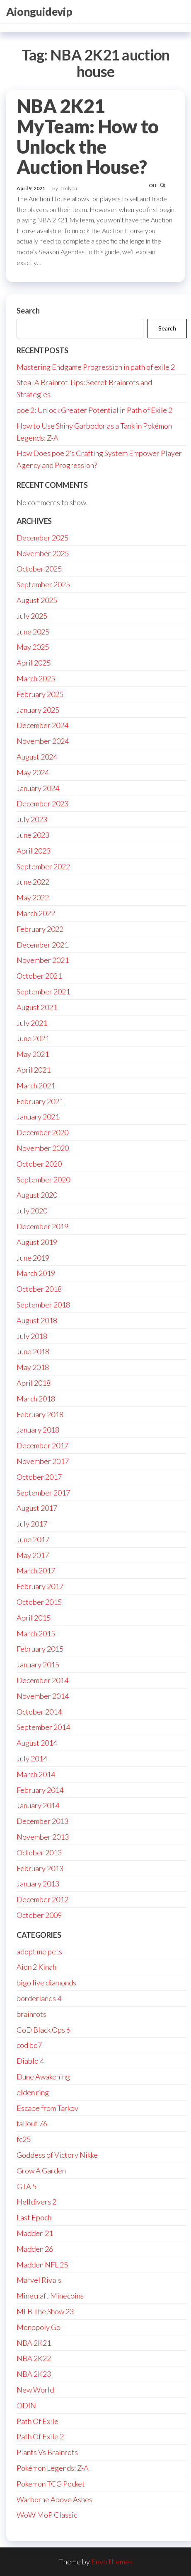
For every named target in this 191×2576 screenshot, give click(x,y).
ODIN (26, 2405)
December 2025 (42, 537)
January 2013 (38, 1883)
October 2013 (39, 1852)
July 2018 (32, 1336)
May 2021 (33, 1054)
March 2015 (36, 1633)
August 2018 (37, 1320)
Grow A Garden (41, 2170)
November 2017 (43, 1461)
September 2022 (43, 866)
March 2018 (36, 1398)
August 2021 (37, 1007)
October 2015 (39, 1601)
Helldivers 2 (36, 2201)
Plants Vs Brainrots (47, 2452)
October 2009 (39, 1915)
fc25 (24, 2139)
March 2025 (36, 678)
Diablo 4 (30, 2060)
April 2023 (34, 850)
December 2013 (42, 1821)
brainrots (31, 2014)
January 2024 (38, 788)
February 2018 (40, 1414)
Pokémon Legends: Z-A (53, 2467)
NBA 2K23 (34, 2373)
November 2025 (43, 553)
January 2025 (38, 709)
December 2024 (42, 725)
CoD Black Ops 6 (43, 2029)
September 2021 (43, 991)
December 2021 (42, 944)
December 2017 (42, 1445)
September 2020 (43, 1179)
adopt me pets (39, 1951)
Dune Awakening (43, 2076)
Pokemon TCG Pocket (51, 2483)
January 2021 (38, 1116)
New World (35, 2389)
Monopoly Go (38, 2327)
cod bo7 (29, 2045)
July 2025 (32, 615)
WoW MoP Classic (47, 2514)
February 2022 (40, 928)
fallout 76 (32, 2123)
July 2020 (32, 1210)
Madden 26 (35, 2248)
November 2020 (43, 1148)
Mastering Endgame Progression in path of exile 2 (96, 366)
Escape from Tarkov (47, 2108)
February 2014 (40, 1790)
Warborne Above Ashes (54, 2499)
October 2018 (39, 1288)
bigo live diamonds (46, 1982)
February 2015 (40, 1648)
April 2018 (34, 1382)
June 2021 (33, 1038)
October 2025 (39, 568)
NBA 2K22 (34, 2358)
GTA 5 (26, 2186)
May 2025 (33, 646)
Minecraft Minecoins (50, 2295)
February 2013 (40, 1868)
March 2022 (36, 913)
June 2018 (33, 1351)
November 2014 (43, 1695)
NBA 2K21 (34, 2342)
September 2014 (43, 1727)
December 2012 (42, 1899)
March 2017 (36, 1570)
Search (28, 310)
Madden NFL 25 (42, 2264)
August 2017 (37, 1507)
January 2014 (38, 1805)
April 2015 (34, 1617)
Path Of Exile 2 (40, 2436)
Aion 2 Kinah (36, 1966)
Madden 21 (35, 2233)
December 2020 (42, 1132)
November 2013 (43, 1836)
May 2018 (33, 1367)
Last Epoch (34, 2217)
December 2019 (42, 1226)
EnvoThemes (112, 2561)
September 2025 (43, 584)
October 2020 (39, 1163)
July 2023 (32, 819)
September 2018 (43, 1304)
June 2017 (33, 1539)
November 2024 (43, 740)
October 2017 (39, 1476)
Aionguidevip (39, 11)
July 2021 (32, 1023)
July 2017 (32, 1523)
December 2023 (42, 803)
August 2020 (37, 1194)
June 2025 (33, 631)
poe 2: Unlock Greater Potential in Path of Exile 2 (94, 410)
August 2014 (37, 1742)
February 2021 (40, 1101)
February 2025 (40, 694)
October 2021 (39, 975)
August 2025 (37, 600)
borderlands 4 (39, 1998)
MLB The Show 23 (45, 2311)
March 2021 (36, 1085)
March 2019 (36, 1273)
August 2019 (37, 1242)
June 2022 (33, 881)
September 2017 (43, 1492)
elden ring (33, 2092)
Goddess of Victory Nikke (57, 2154)
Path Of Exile (37, 2421)
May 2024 (33, 772)
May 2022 (33, 897)
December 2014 (42, 1680)
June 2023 (33, 834)
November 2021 (43, 960)
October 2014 (39, 1711)
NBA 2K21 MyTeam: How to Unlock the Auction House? (88, 136)
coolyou (69, 188)
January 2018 (38, 1429)
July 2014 (32, 1758)
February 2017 (40, 1586)
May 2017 (33, 1555)
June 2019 (33, 1257)
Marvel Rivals (39, 2279)
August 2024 (37, 756)
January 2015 (38, 1664)
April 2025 (34, 662)
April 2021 (34, 1069)
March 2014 (36, 1774)
